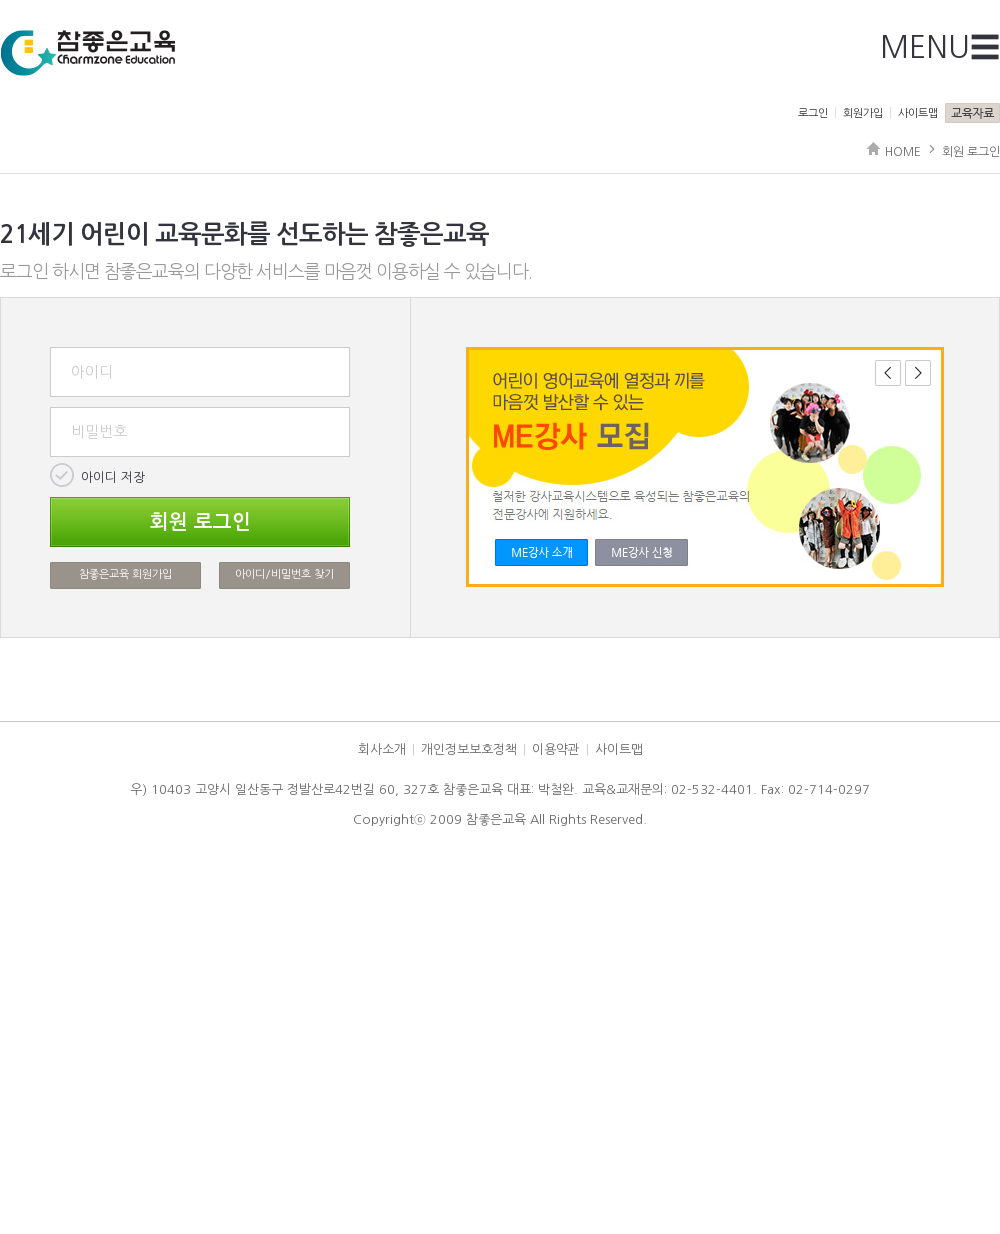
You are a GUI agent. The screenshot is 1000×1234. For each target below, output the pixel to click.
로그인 (813, 113)
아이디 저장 (113, 477)
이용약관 (556, 749)
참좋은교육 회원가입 (125, 574)
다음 (918, 373)
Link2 (641, 552)
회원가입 (863, 113)
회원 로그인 (971, 152)
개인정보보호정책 (469, 749)
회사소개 (382, 749)
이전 (888, 373)
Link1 (541, 552)
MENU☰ (940, 47)
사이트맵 (918, 113)
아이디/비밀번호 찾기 (284, 574)
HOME (903, 152)
